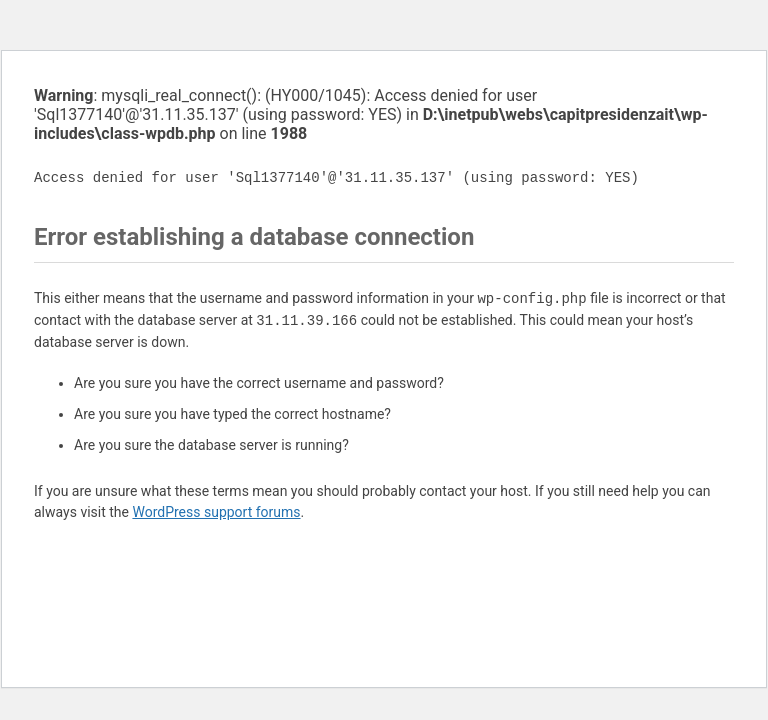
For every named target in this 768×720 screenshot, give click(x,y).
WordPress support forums (216, 512)
